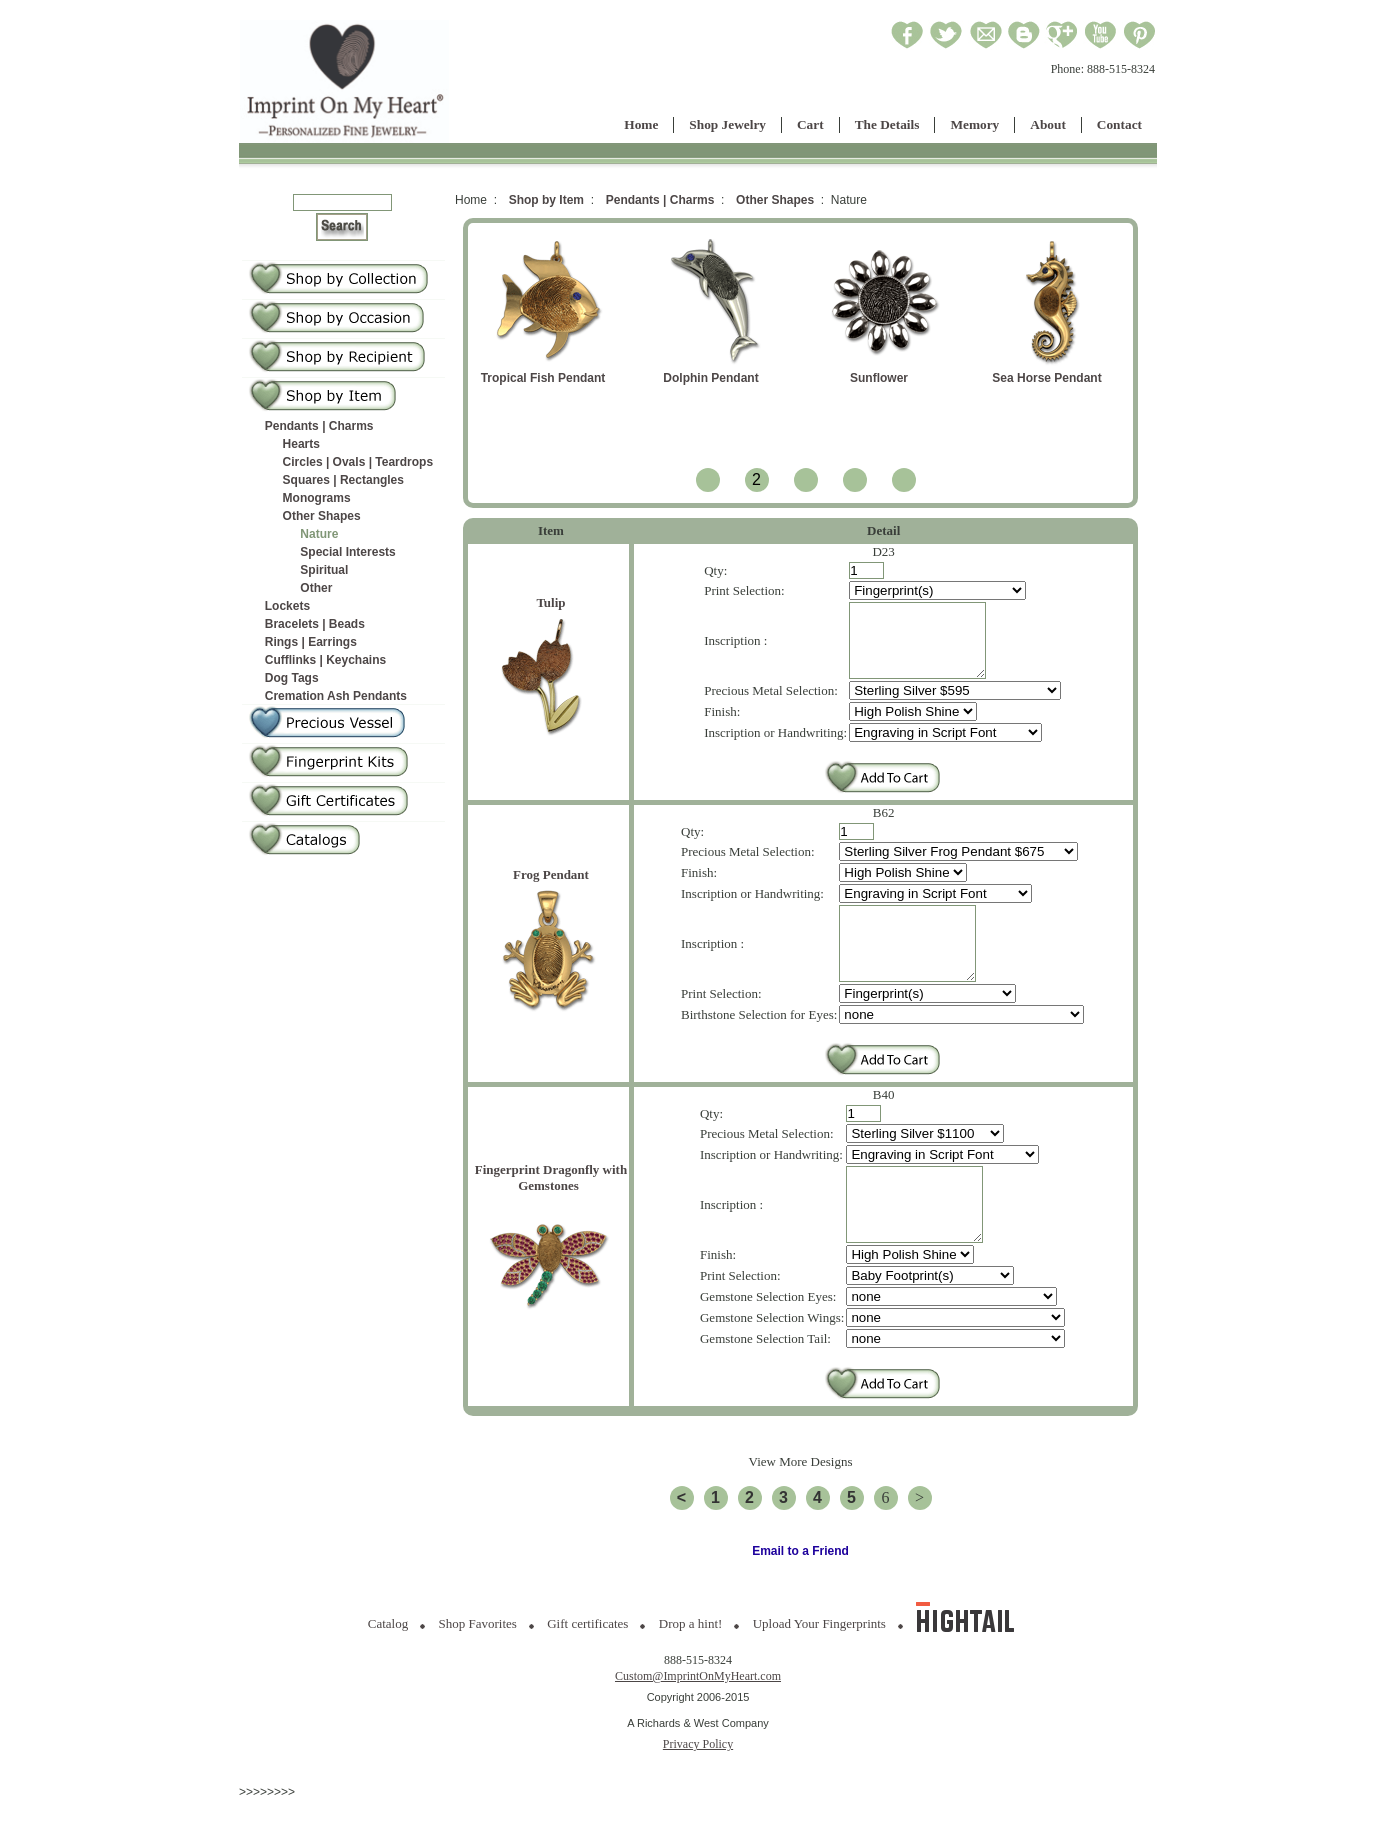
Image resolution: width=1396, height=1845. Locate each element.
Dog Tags (292, 678)
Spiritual (324, 570)
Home (641, 124)
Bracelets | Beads (315, 624)
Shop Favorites (478, 1668)
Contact (1119, 124)
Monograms (317, 498)
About (1048, 124)
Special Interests (347, 552)
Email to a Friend (800, 1596)
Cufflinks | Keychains (325, 660)
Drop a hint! (691, 1668)
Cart (810, 124)
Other (316, 588)
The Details (887, 124)
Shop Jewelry (727, 124)
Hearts (301, 444)
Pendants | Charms (319, 426)
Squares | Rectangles (343, 480)
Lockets (287, 606)
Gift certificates (587, 1668)
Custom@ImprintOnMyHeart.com (698, 1721)
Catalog (388, 1668)
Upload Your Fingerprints (819, 1668)
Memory (974, 124)
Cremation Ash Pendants (336, 696)
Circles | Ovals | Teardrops (358, 462)
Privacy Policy (698, 1789)
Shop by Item (546, 200)
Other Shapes (322, 516)
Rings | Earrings (311, 642)
